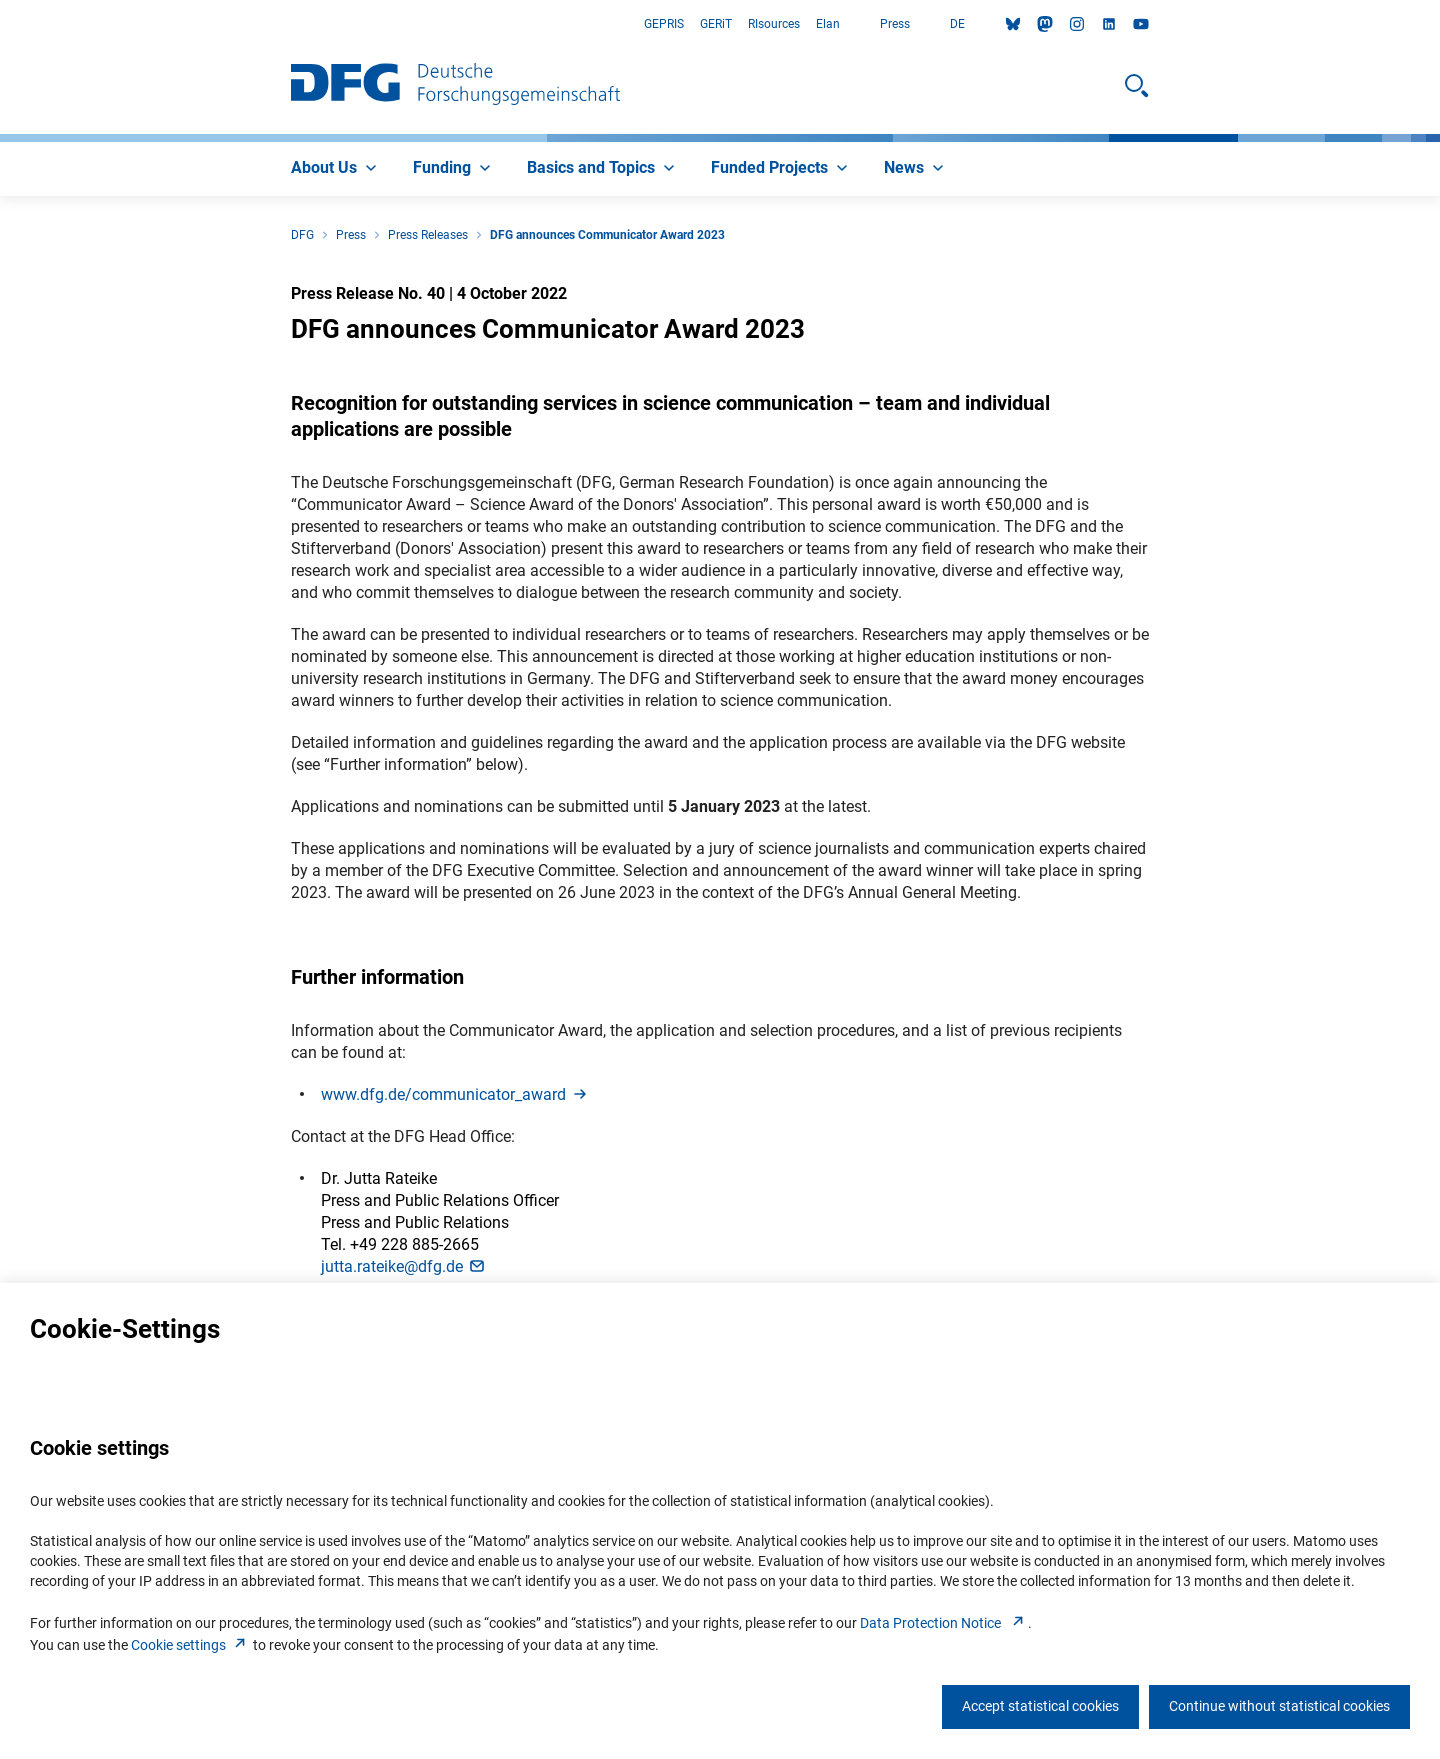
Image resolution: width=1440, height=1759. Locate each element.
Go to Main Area (0, 24)
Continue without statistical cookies (1279, 1706)
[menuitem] (336, 169)
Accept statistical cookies (1040, 1706)
